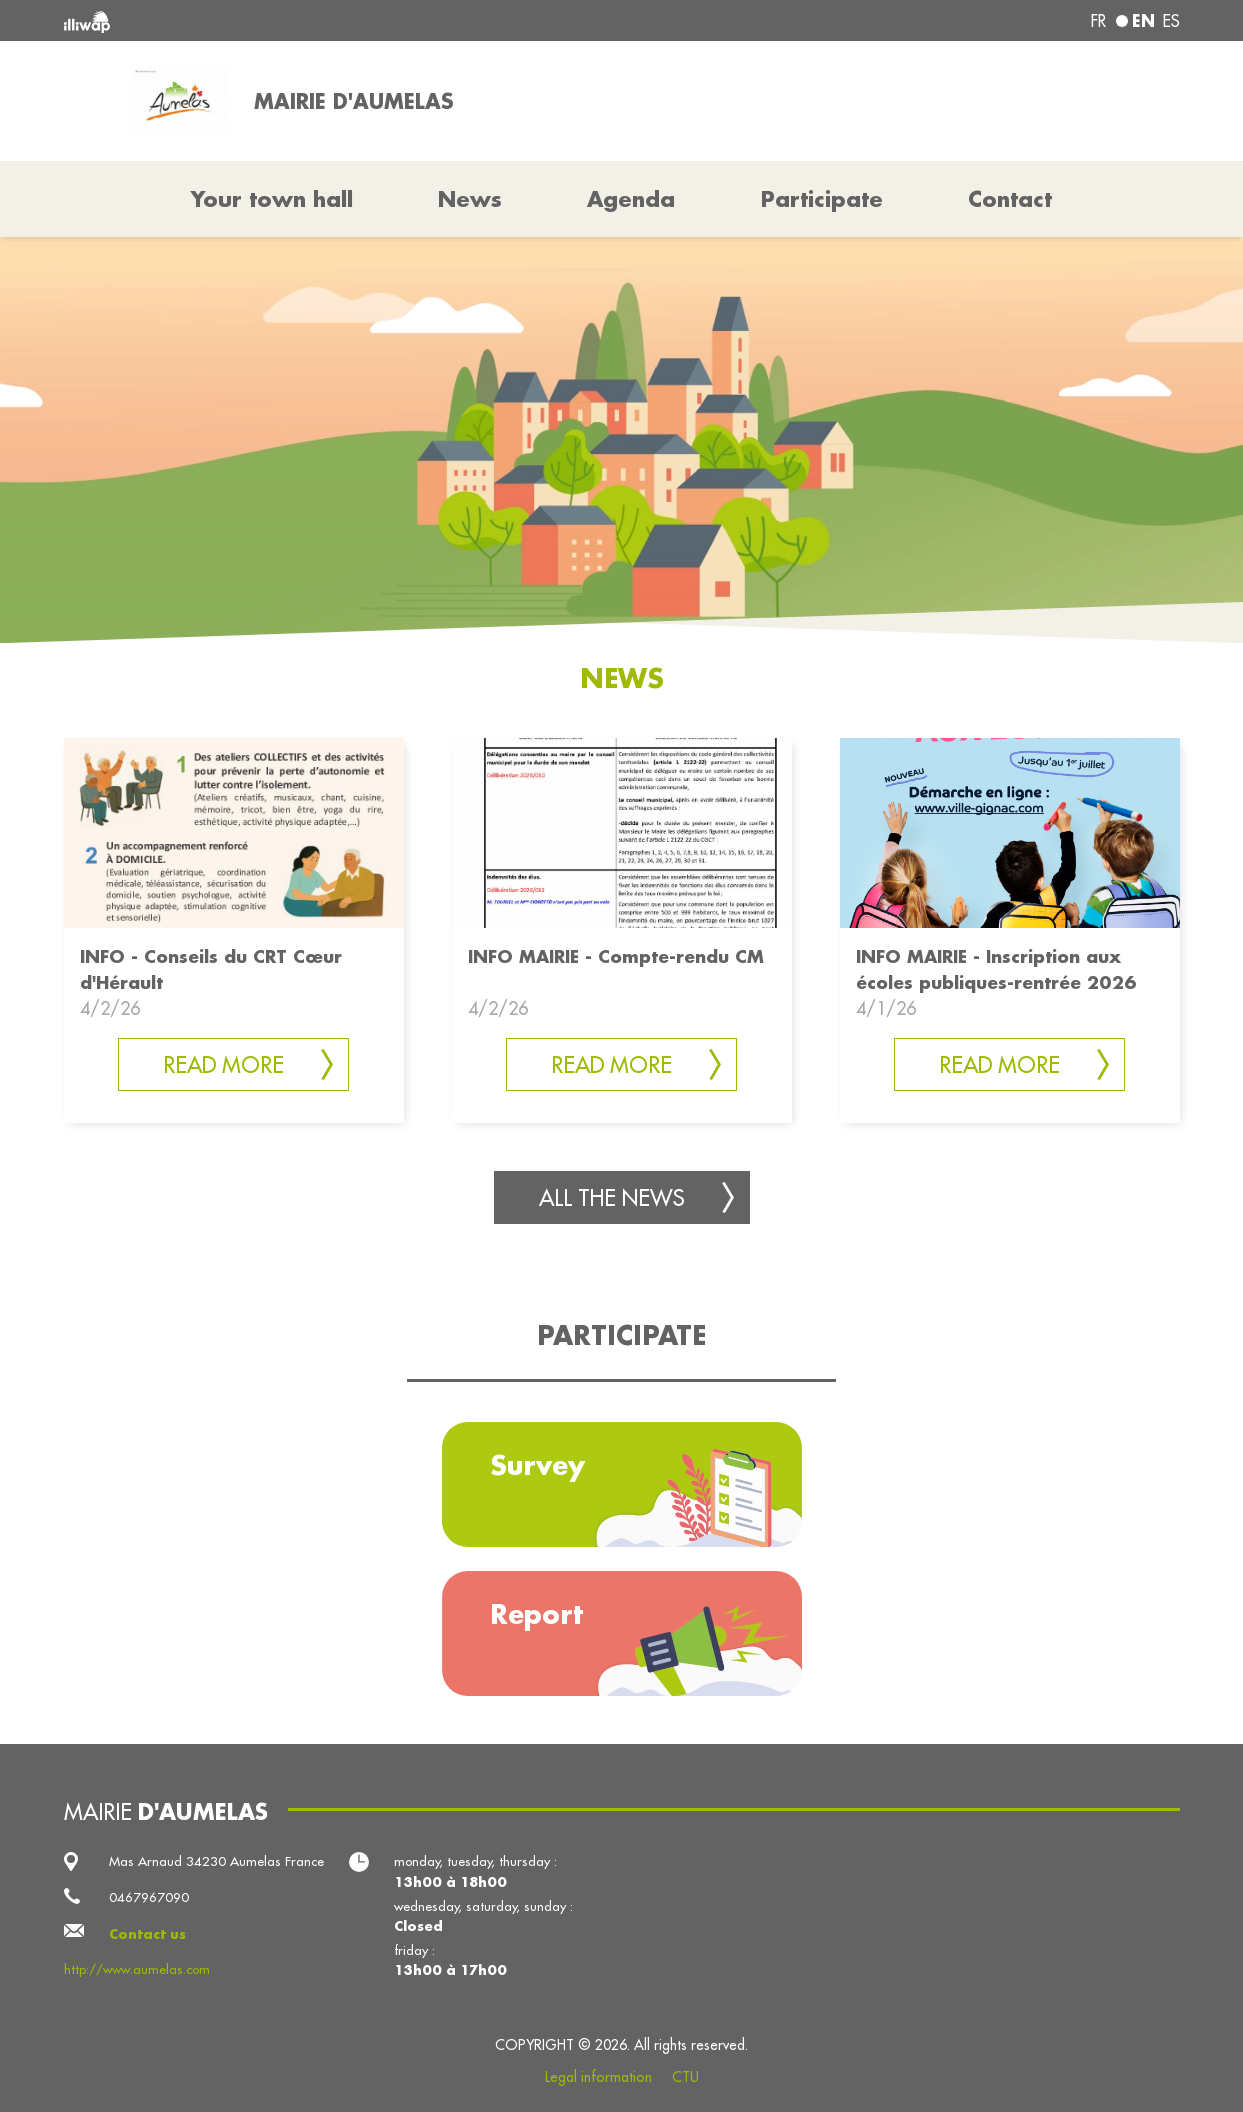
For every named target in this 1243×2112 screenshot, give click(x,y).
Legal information (598, 2077)
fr (1098, 21)
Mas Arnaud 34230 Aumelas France (216, 1861)
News (470, 199)
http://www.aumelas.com (137, 1969)
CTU (685, 2077)
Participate (822, 199)
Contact (1010, 199)
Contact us (147, 1933)
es (1171, 21)
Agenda (631, 199)
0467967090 (149, 1897)
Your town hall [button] (272, 199)
